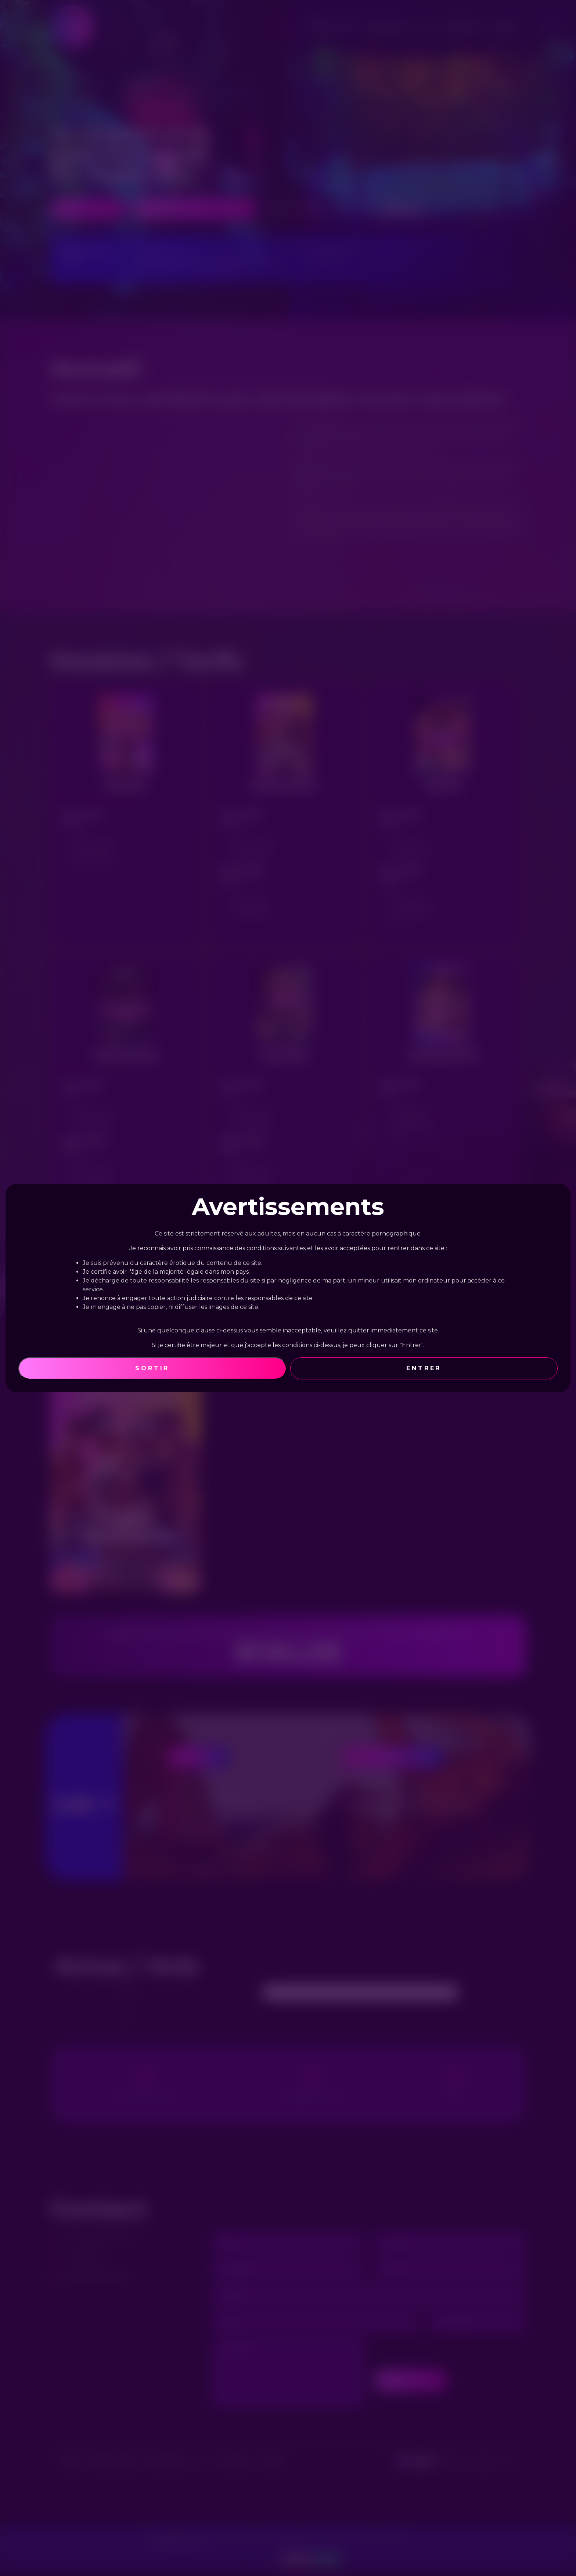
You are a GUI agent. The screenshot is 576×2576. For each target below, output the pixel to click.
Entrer (423, 1368)
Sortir (152, 1368)
